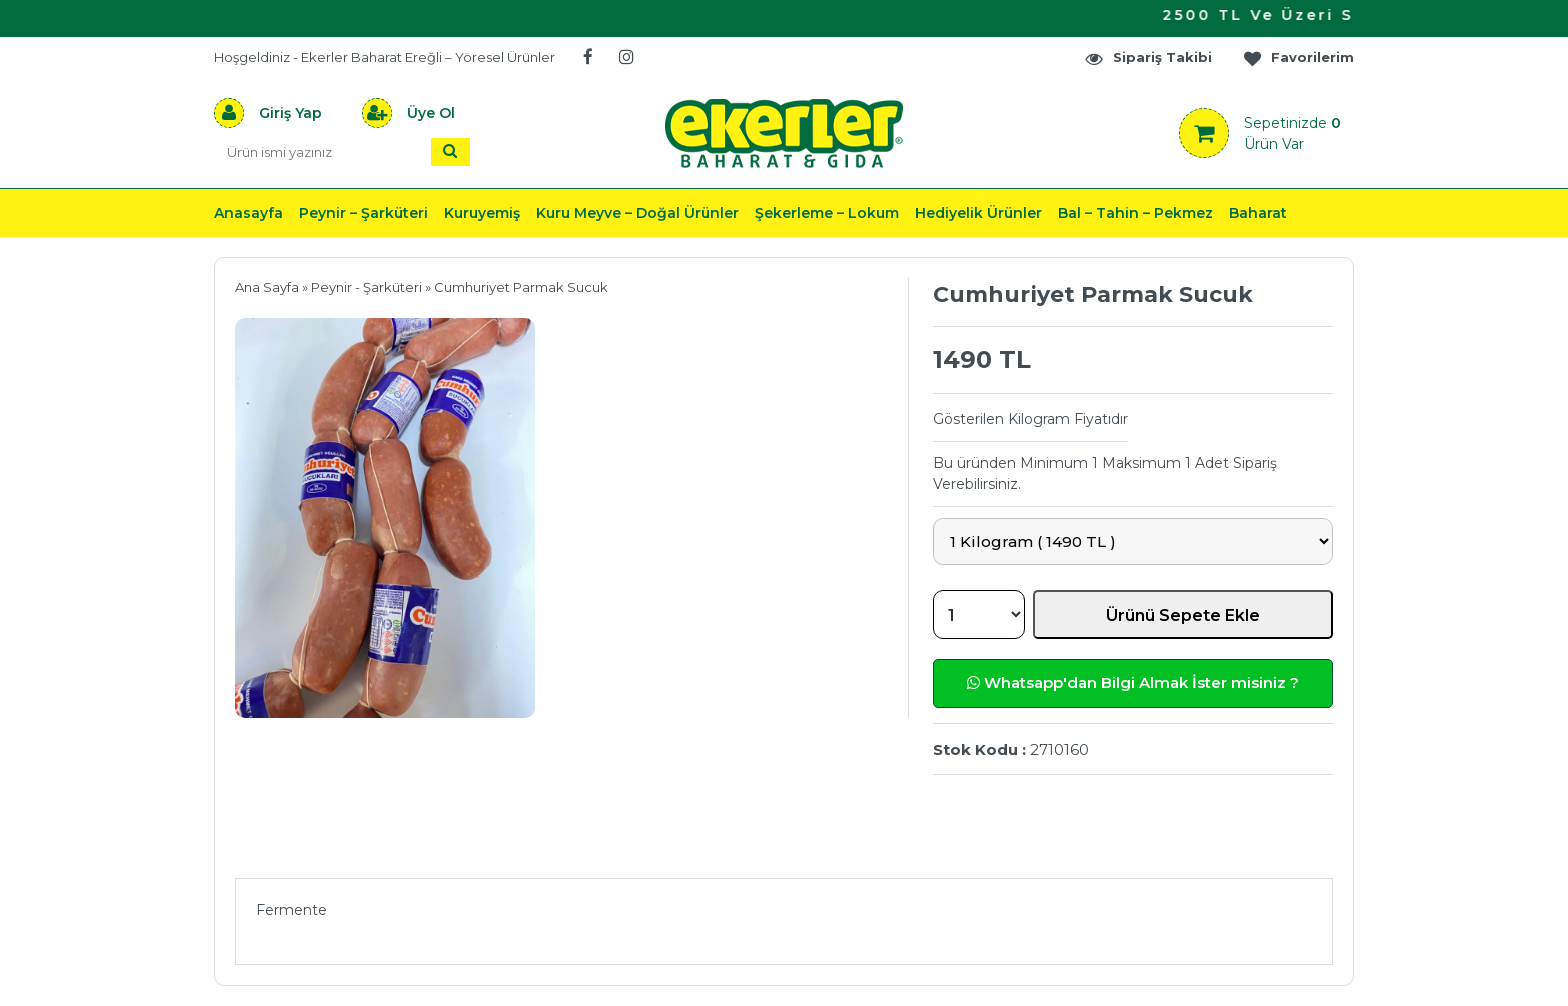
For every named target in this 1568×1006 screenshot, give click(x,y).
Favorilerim (1298, 57)
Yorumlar (997, 848)
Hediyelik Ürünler (978, 213)
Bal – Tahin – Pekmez (1135, 213)
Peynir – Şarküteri (363, 213)
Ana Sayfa (267, 287)
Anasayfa (248, 213)
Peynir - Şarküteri (366, 287)
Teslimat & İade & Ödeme (772, 848)
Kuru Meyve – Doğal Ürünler (637, 213)
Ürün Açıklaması (339, 848)
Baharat (1258, 213)
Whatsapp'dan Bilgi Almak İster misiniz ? (1133, 682)
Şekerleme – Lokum (827, 213)
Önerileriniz (534, 848)
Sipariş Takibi (1148, 57)
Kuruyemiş (482, 213)
